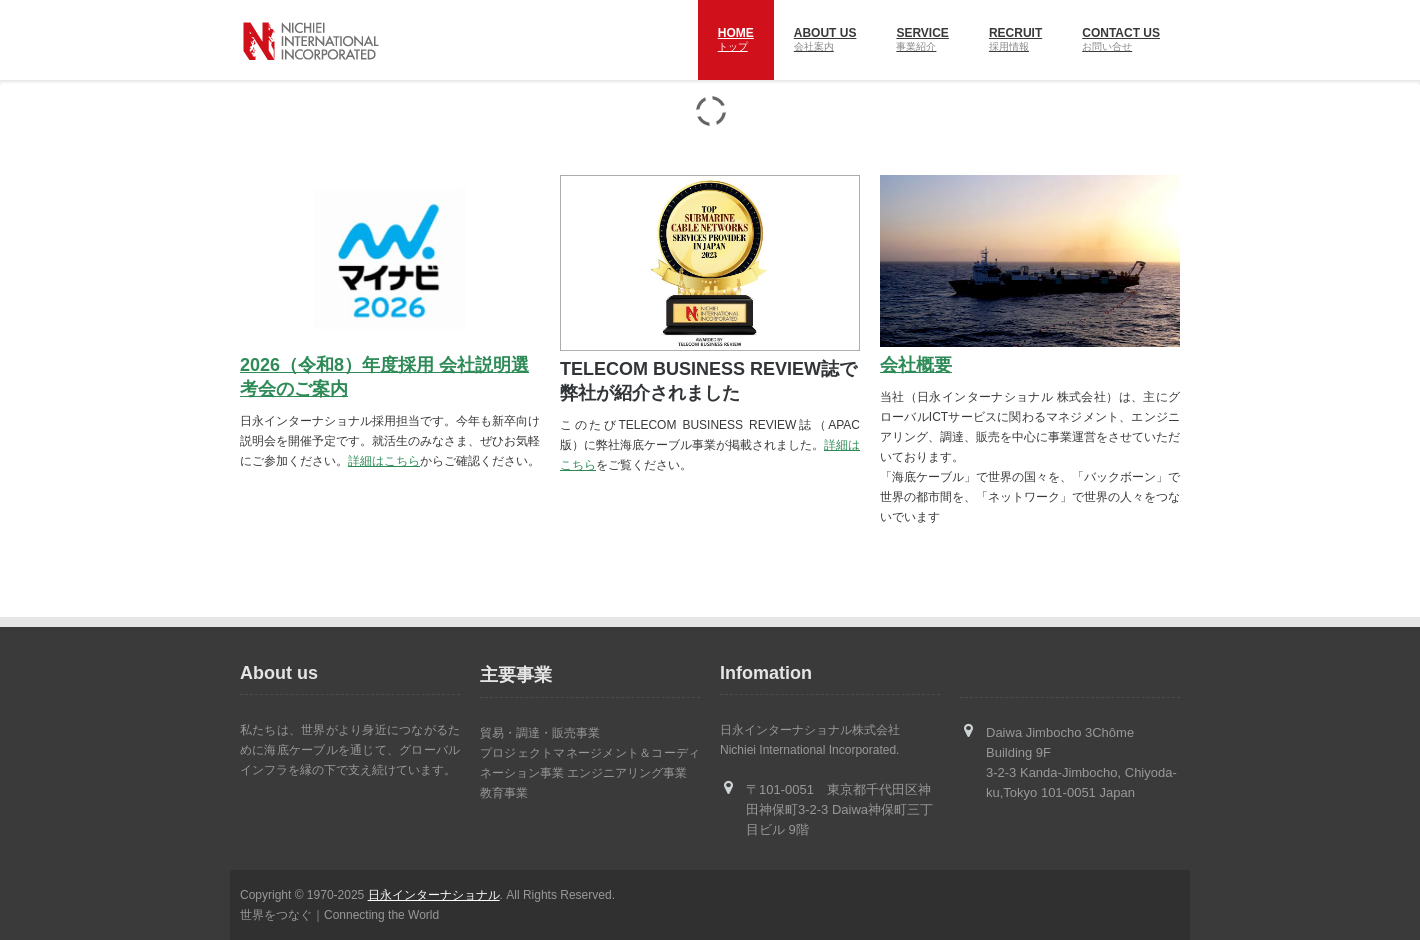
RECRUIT (1015, 41)
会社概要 (916, 365)
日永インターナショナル (434, 895)
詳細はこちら (384, 461)
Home (736, 41)
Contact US (1121, 41)
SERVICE (922, 41)
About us (825, 41)
